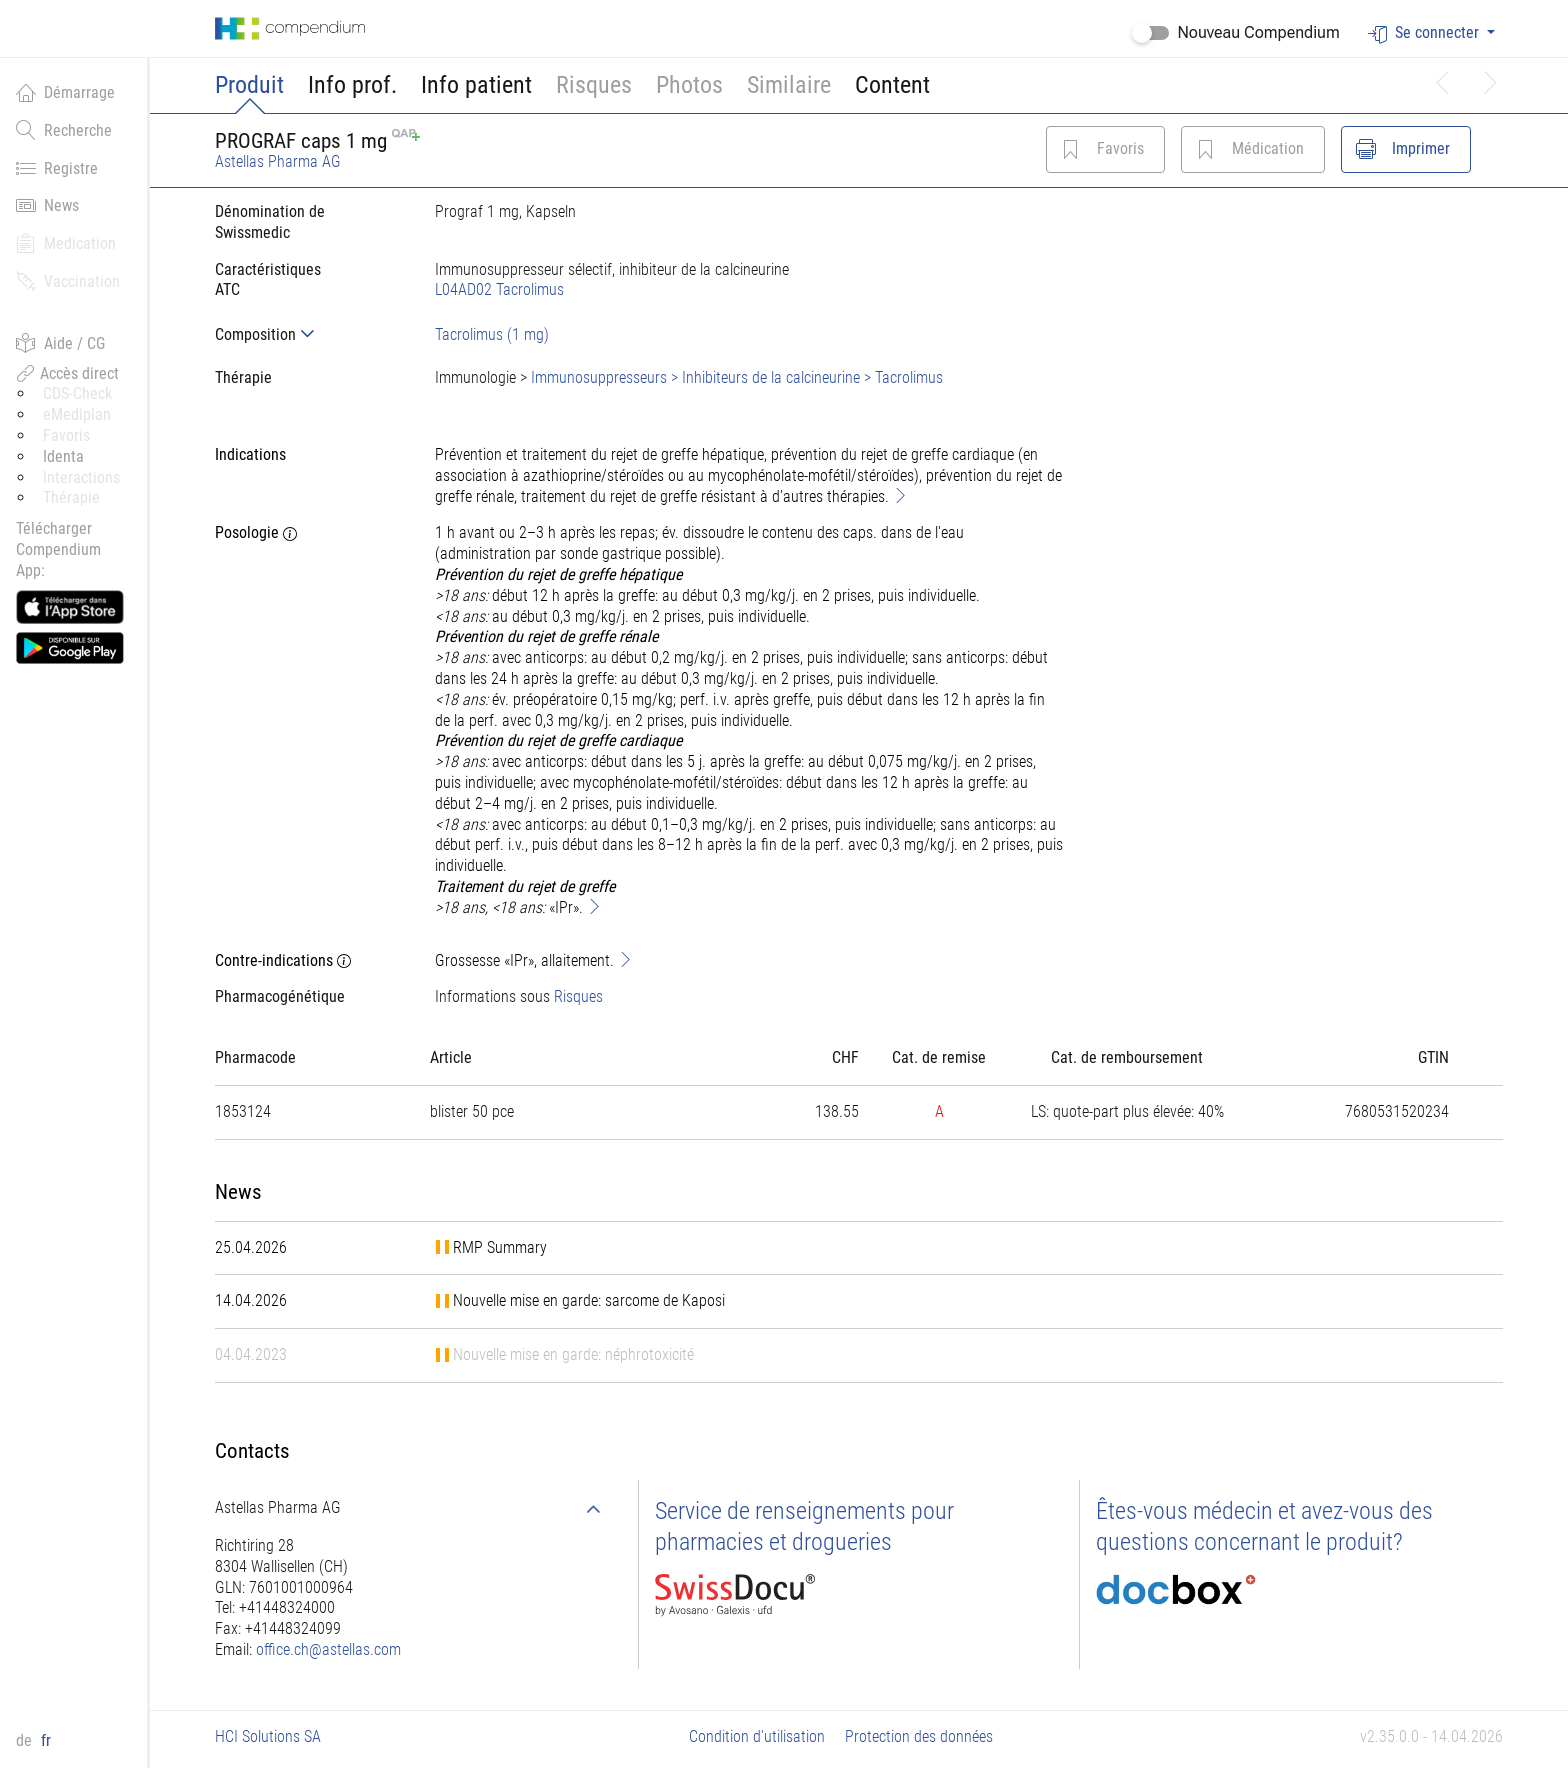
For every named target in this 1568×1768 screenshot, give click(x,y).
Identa (63, 456)
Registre (57, 168)
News (47, 205)
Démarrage (65, 92)
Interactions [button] (81, 477)
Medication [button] (66, 243)
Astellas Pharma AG (278, 161)
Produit (249, 85)
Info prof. (352, 85)
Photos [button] (689, 85)
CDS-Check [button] (77, 393)
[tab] (309, 334)
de (26, 1740)
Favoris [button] (66, 435)
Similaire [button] (789, 85)
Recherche (64, 130)
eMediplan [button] (77, 414)
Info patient (476, 85)
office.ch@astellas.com (328, 1649)
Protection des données (919, 1736)
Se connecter (1425, 33)
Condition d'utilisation (757, 1736)
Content (892, 85)
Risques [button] (594, 85)
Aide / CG (60, 343)
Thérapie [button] (71, 497)
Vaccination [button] (68, 281)
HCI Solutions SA (268, 1736)
